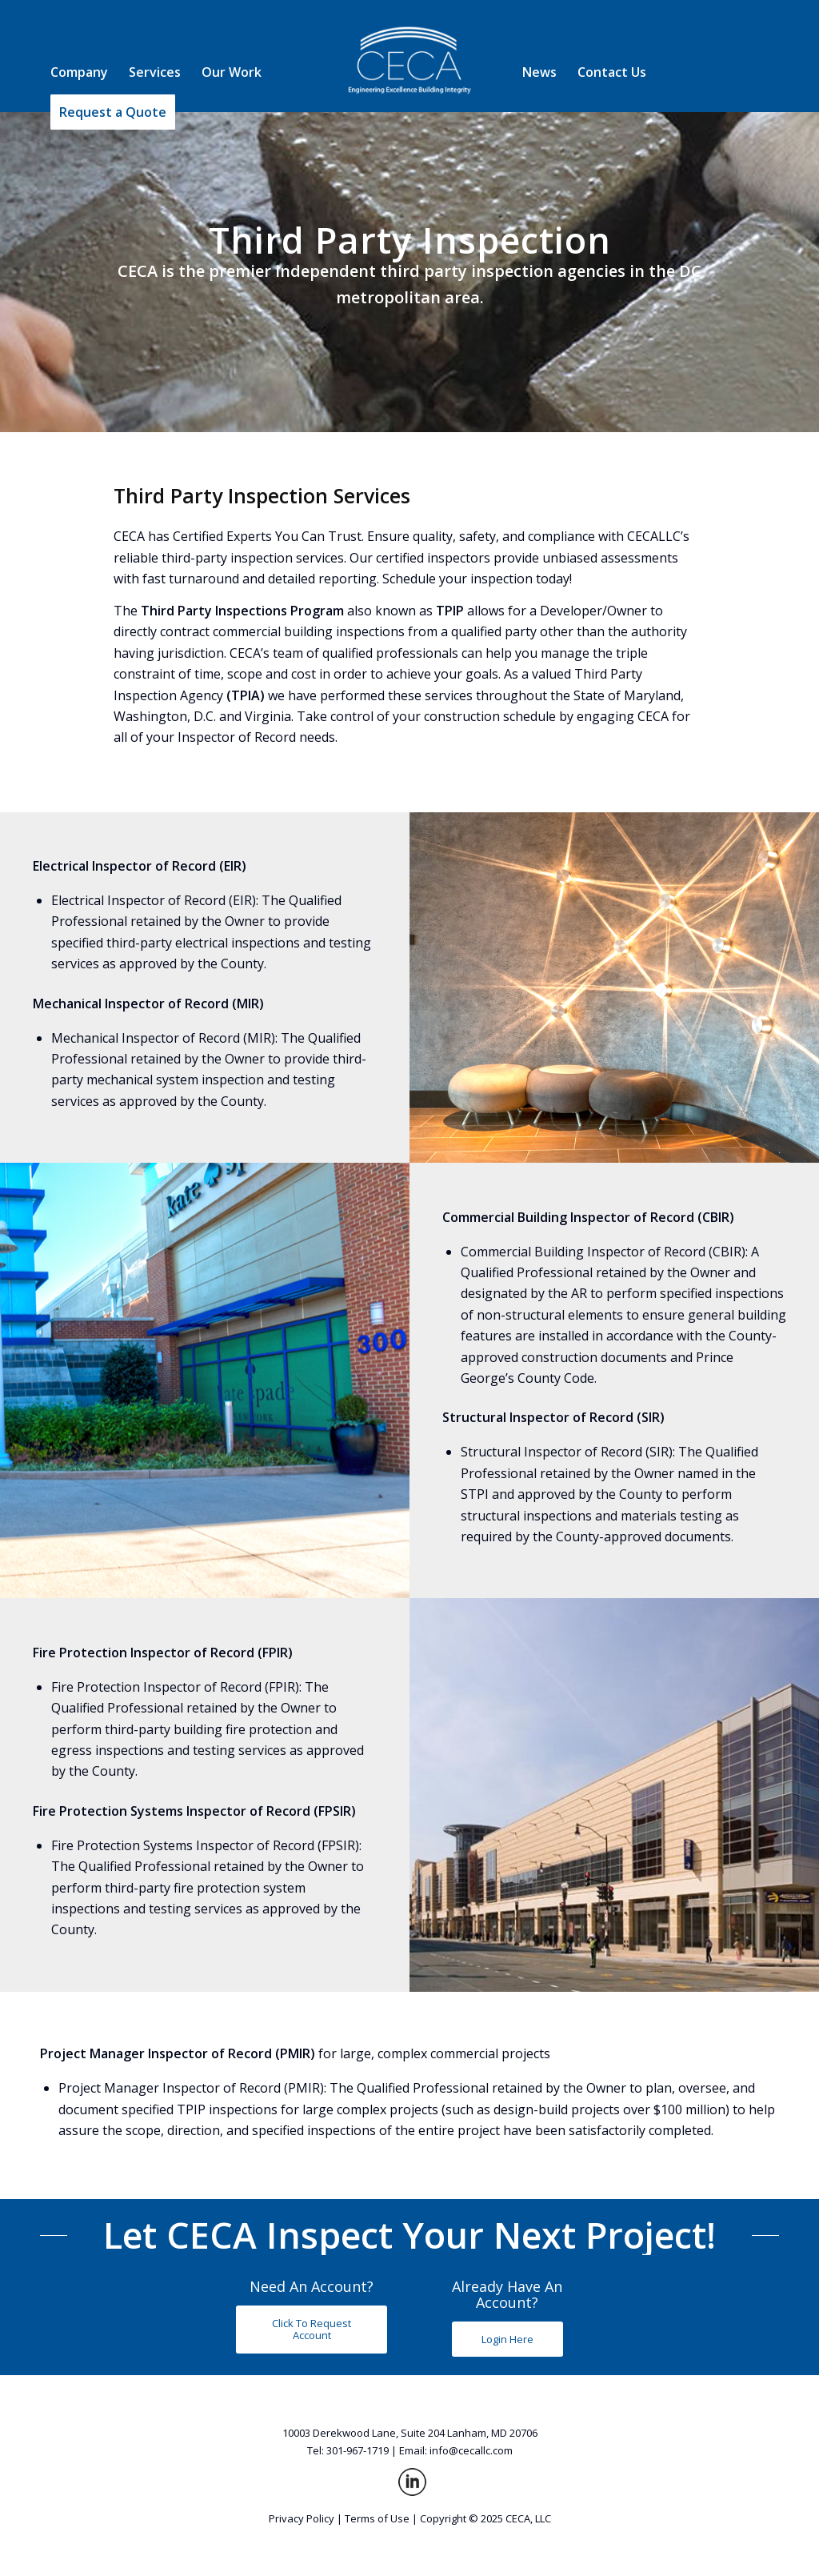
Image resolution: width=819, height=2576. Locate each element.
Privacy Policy (301, 2518)
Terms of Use (377, 2518)
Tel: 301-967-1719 (348, 2450)
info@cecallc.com (471, 2450)
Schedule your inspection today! (477, 578)
